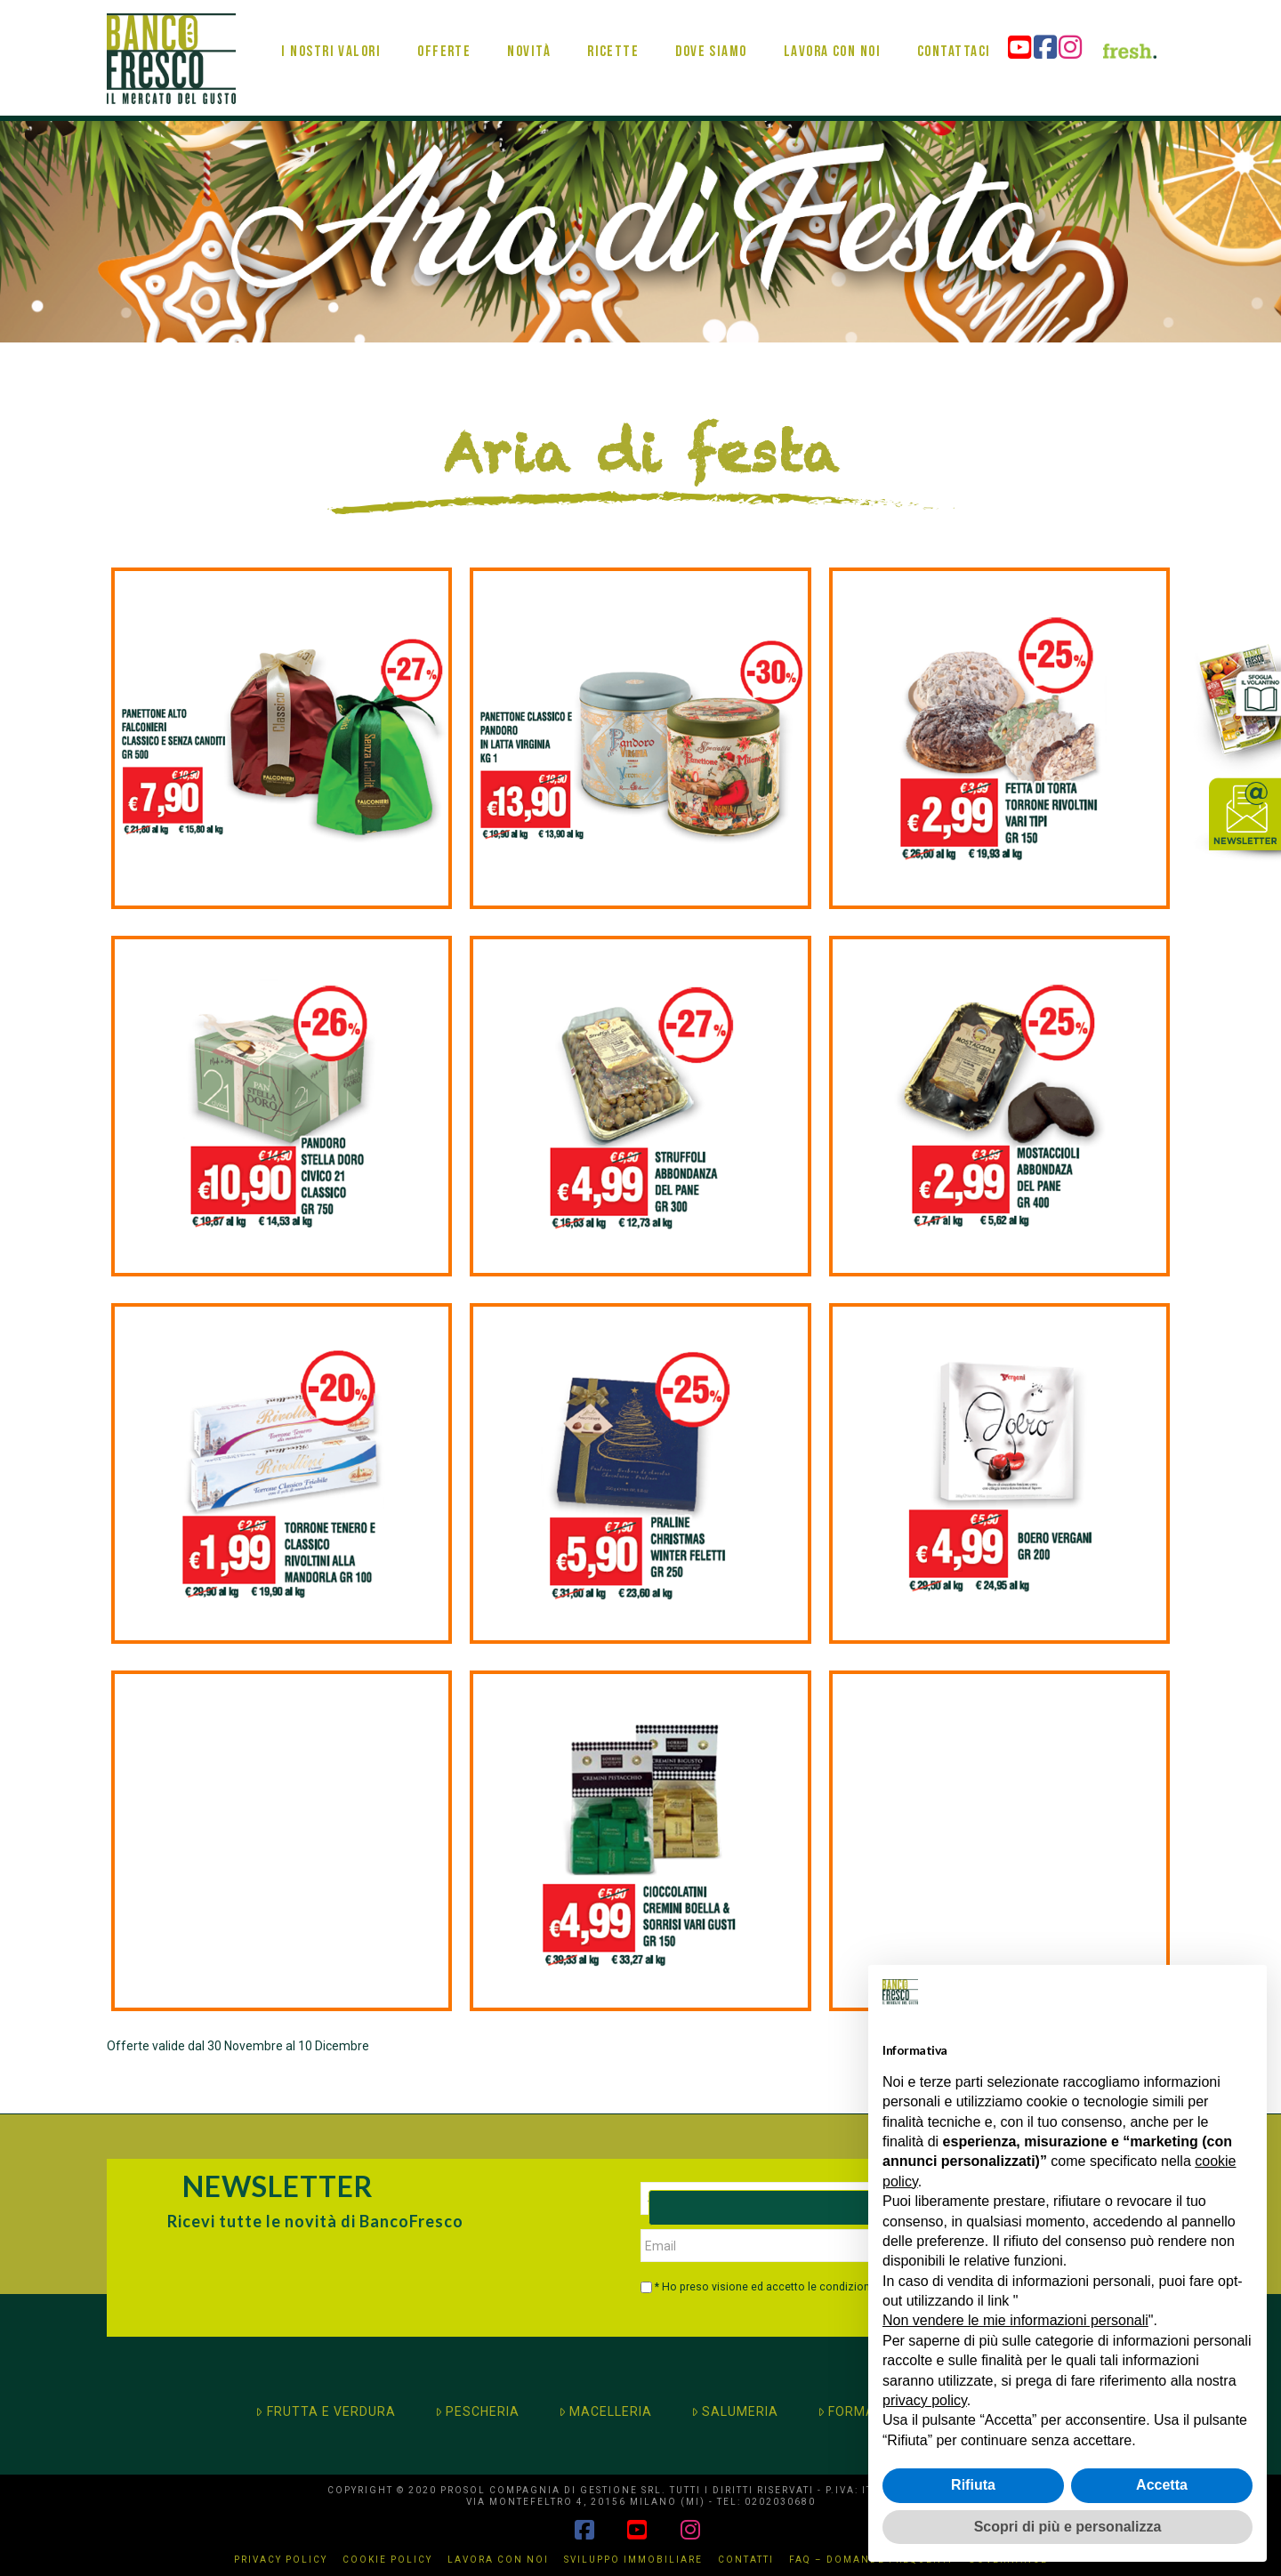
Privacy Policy (280, 2559)
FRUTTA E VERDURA (325, 2411)
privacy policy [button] (924, 2400)
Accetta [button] (1162, 2484)
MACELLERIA (605, 2411)
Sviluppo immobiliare (633, 2559)
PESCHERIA (477, 2411)
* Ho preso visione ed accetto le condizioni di (790, 2287)
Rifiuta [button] (973, 2484)
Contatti (746, 2559)
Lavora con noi (498, 2559)
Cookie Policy (387, 2559)
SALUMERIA (734, 2411)
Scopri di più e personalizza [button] (1068, 2526)
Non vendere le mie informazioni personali (1015, 2320)
